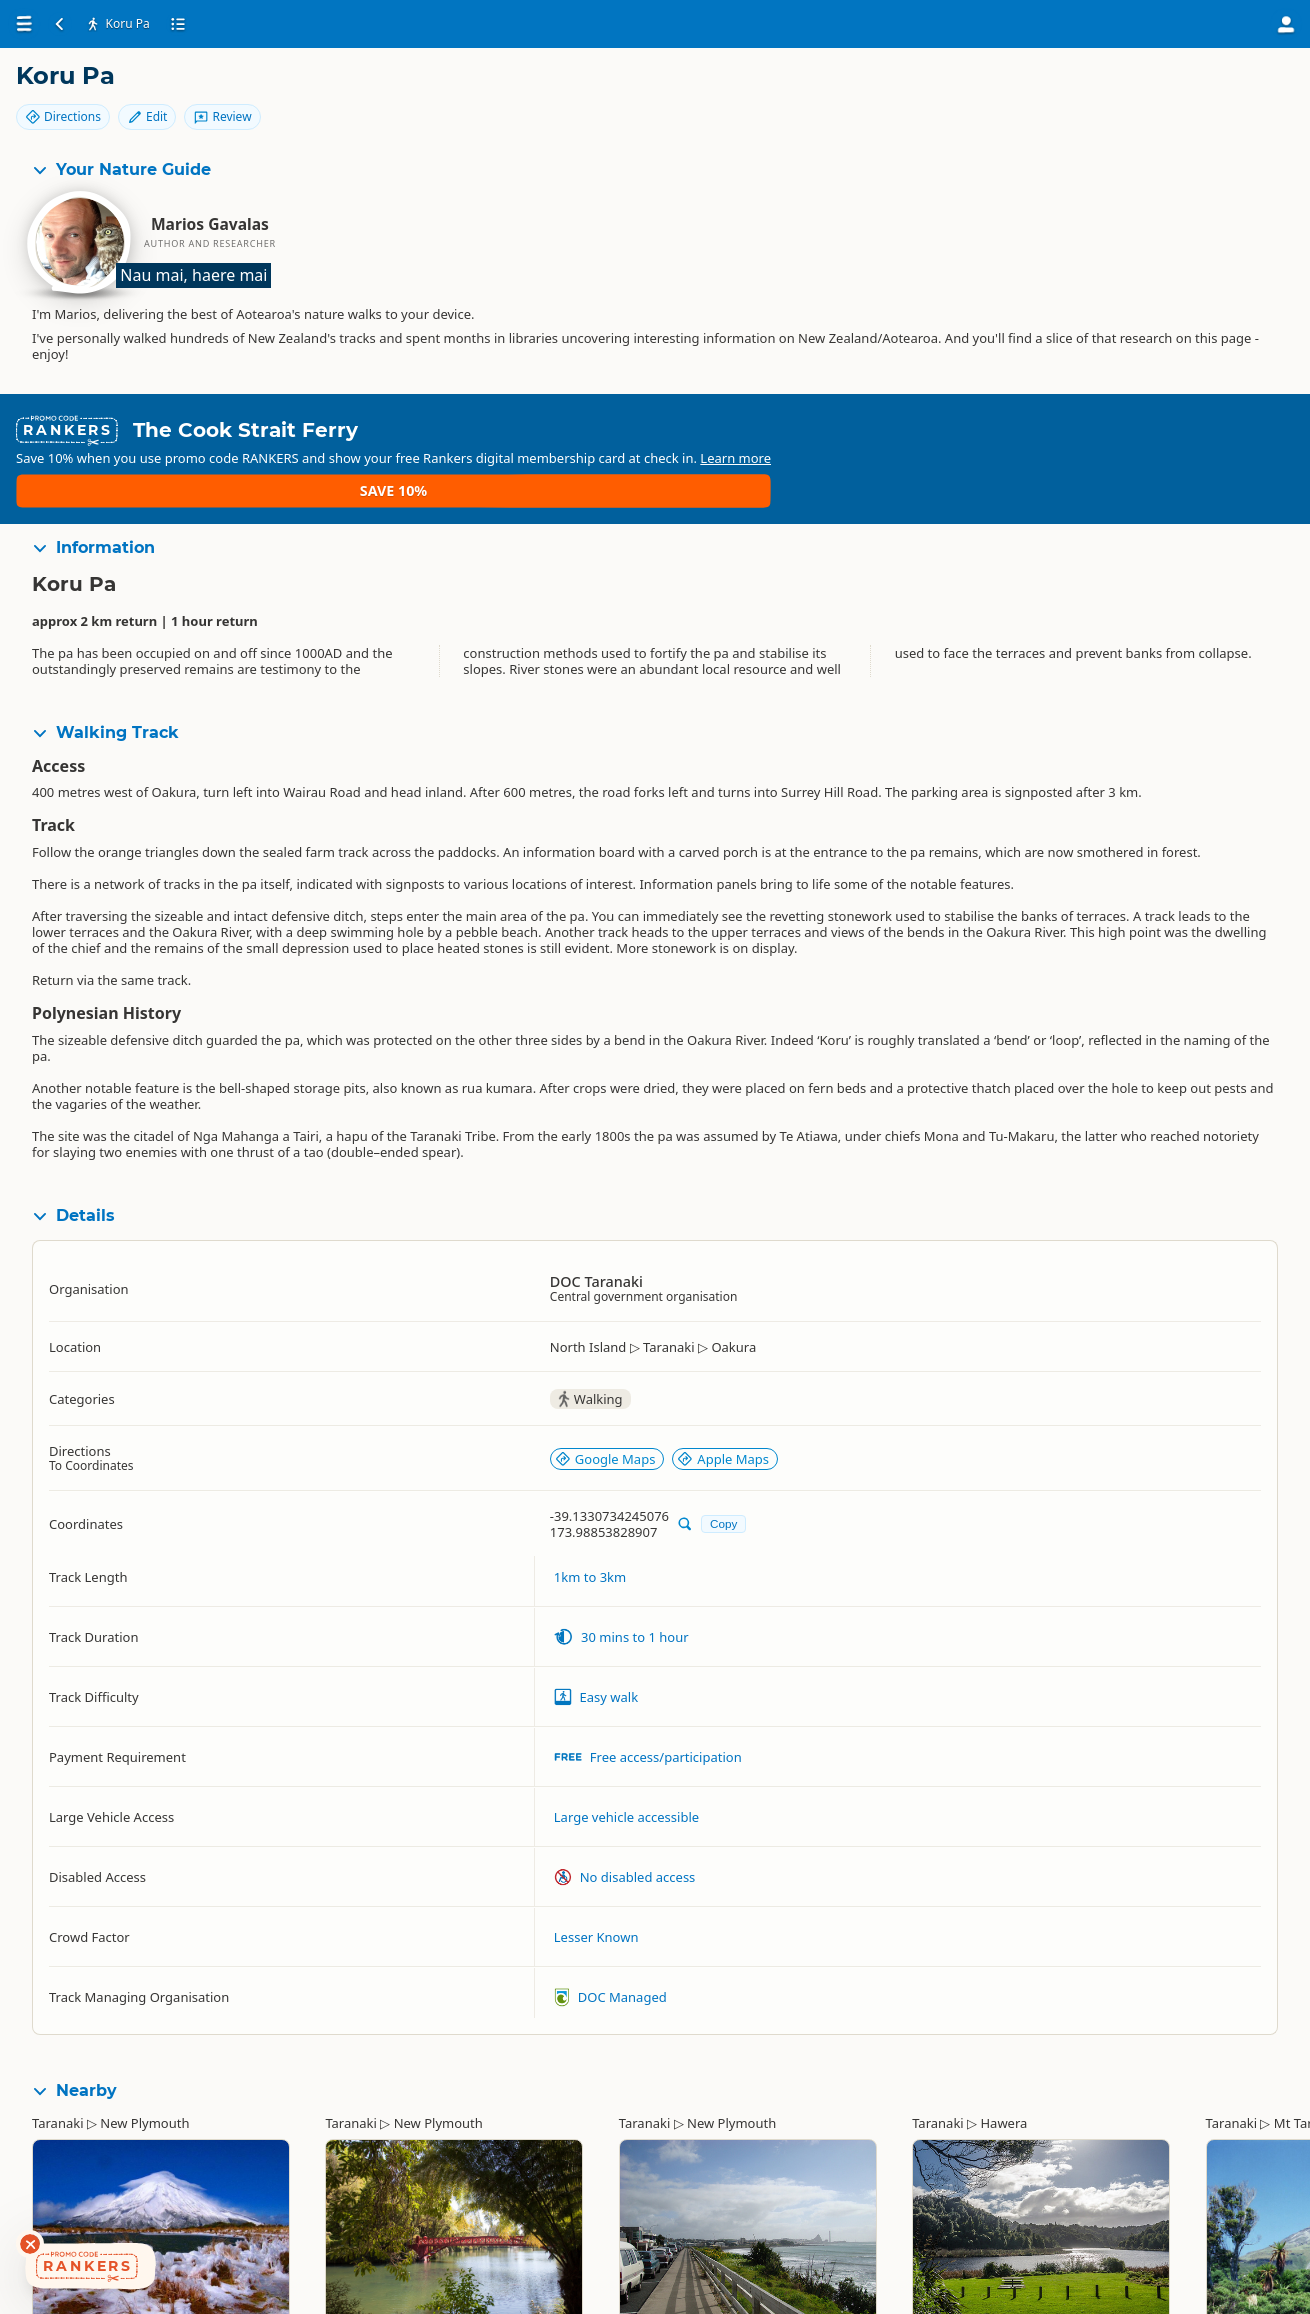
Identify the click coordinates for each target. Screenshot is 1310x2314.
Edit (1164, 92)
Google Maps (605, 1399)
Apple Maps (723, 1399)
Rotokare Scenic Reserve (986, 2290)
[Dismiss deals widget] (30, 2244)
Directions (1080, 92)
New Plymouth (144, 2064)
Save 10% (1235, 424)
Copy (723, 1464)
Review (1240, 92)
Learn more (494, 433)
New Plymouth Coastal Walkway (716, 2290)
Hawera (1003, 2064)
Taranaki (58, 2064)
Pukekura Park (369, 2290)
